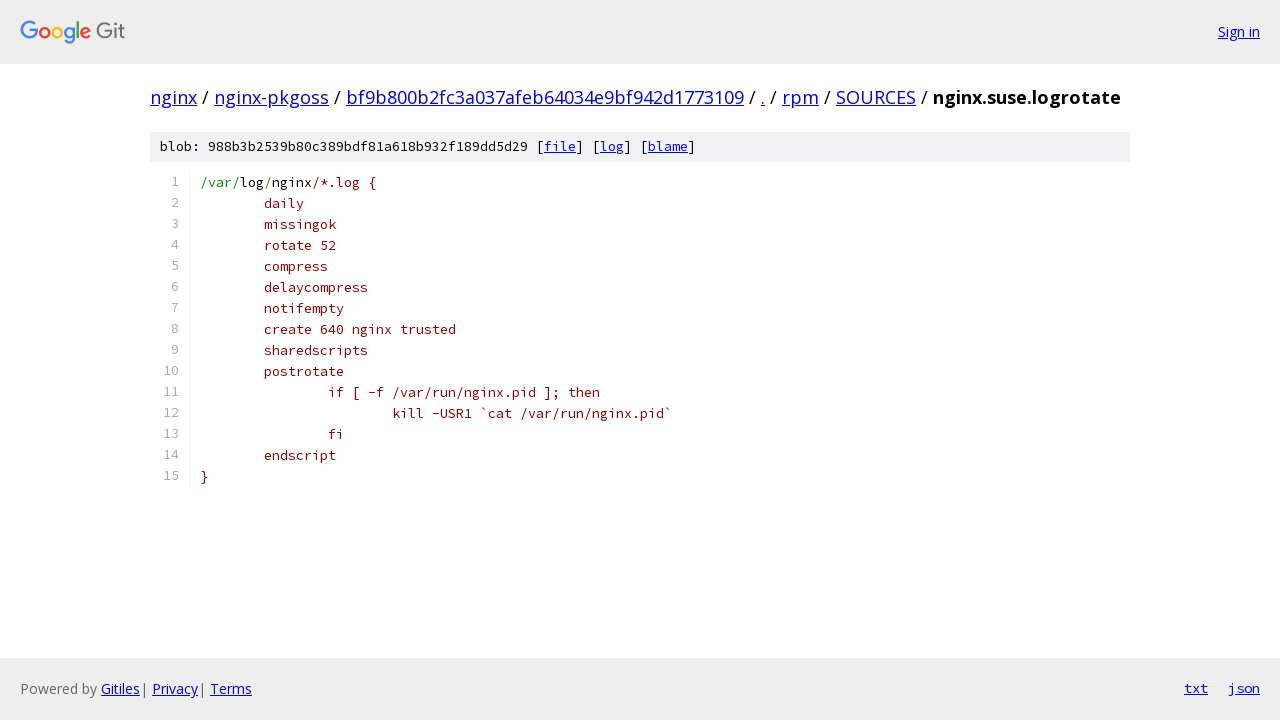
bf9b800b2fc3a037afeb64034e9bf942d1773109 (545, 97)
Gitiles (120, 688)
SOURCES (876, 97)
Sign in (1239, 31)
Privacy (175, 688)
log (612, 146)
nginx (173, 97)
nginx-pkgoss (271, 97)
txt (1196, 688)
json (1244, 688)
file (560, 146)
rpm (800, 97)
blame (668, 146)
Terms (231, 688)
